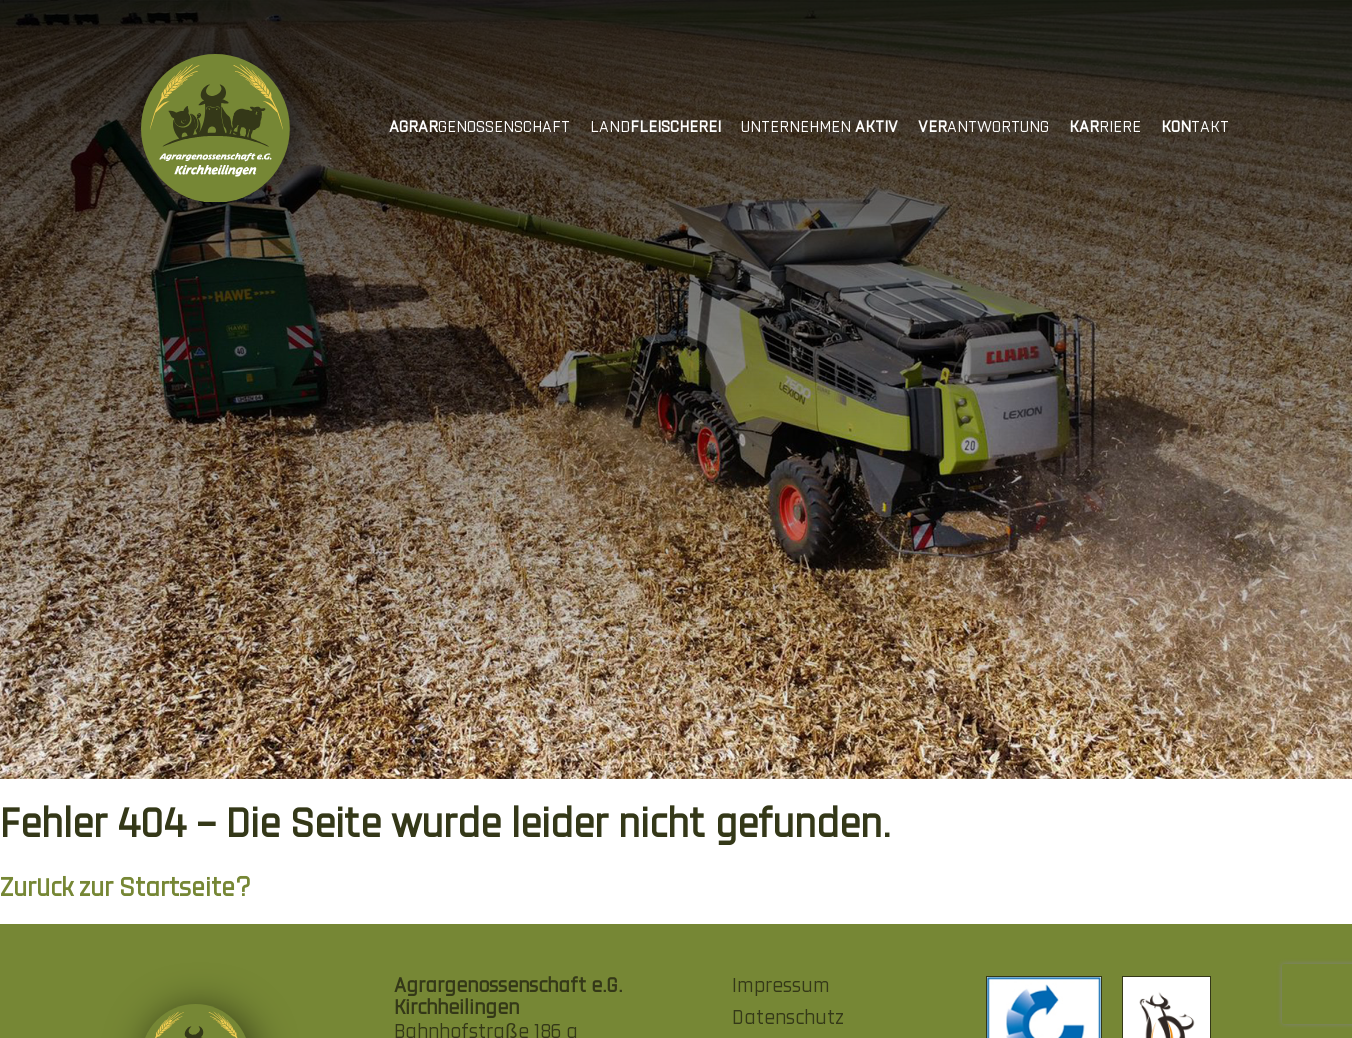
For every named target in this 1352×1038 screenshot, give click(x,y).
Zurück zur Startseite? (125, 889)
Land (655, 128)
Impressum (781, 987)
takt (1195, 128)
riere (1105, 128)
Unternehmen (819, 128)
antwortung (983, 128)
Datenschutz (788, 1019)
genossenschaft (479, 128)
